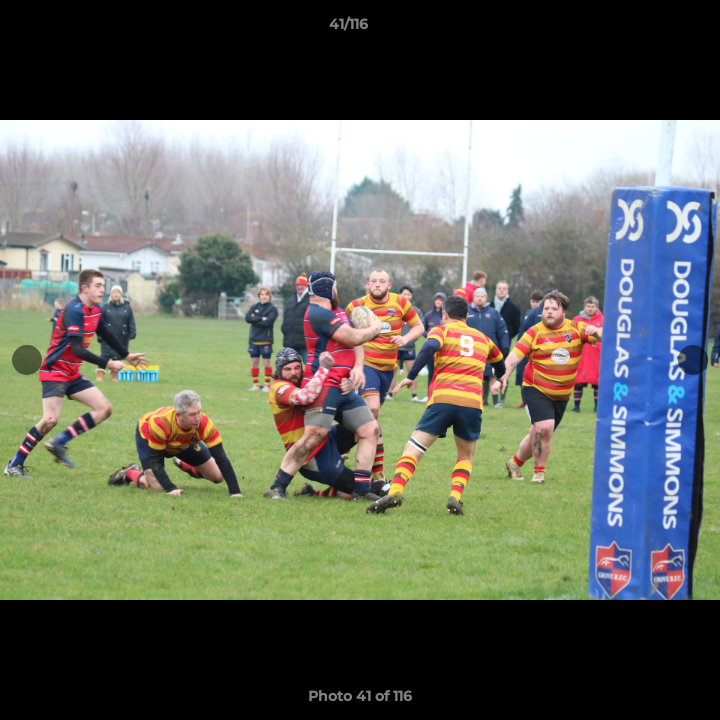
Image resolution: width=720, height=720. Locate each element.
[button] (648, 29)
